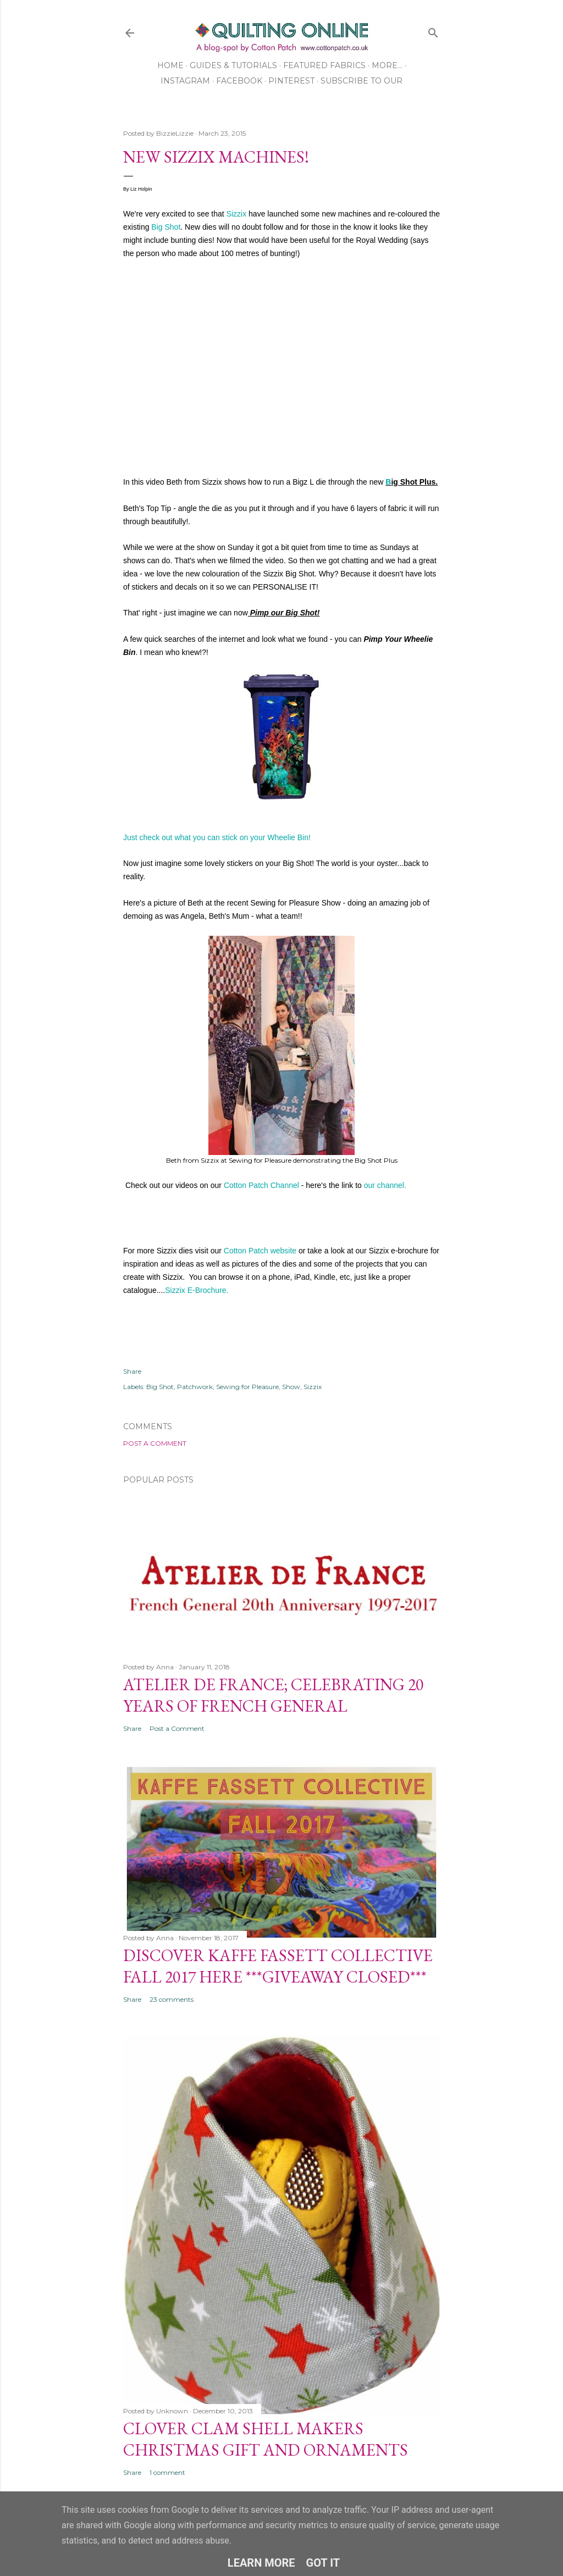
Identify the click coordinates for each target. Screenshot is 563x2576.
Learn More (261, 2562)
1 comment (167, 2472)
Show (291, 1387)
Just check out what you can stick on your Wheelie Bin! (217, 837)
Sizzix (237, 213)
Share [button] (132, 1371)
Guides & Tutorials (233, 65)
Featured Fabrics (324, 65)
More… (387, 65)
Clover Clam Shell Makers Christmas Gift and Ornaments (265, 2439)
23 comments (172, 1999)
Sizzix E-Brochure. (196, 1290)
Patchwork (195, 1387)
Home (170, 65)
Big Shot (165, 227)
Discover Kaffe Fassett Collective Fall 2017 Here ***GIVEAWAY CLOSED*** (278, 1966)
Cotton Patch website (260, 1250)
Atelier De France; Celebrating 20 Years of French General (273, 1695)
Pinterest (291, 81)
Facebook (239, 81)
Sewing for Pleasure (247, 1387)
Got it (323, 2562)
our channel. (386, 1185)
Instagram (185, 81)
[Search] (433, 30)
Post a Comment (154, 1443)
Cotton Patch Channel (261, 1185)
